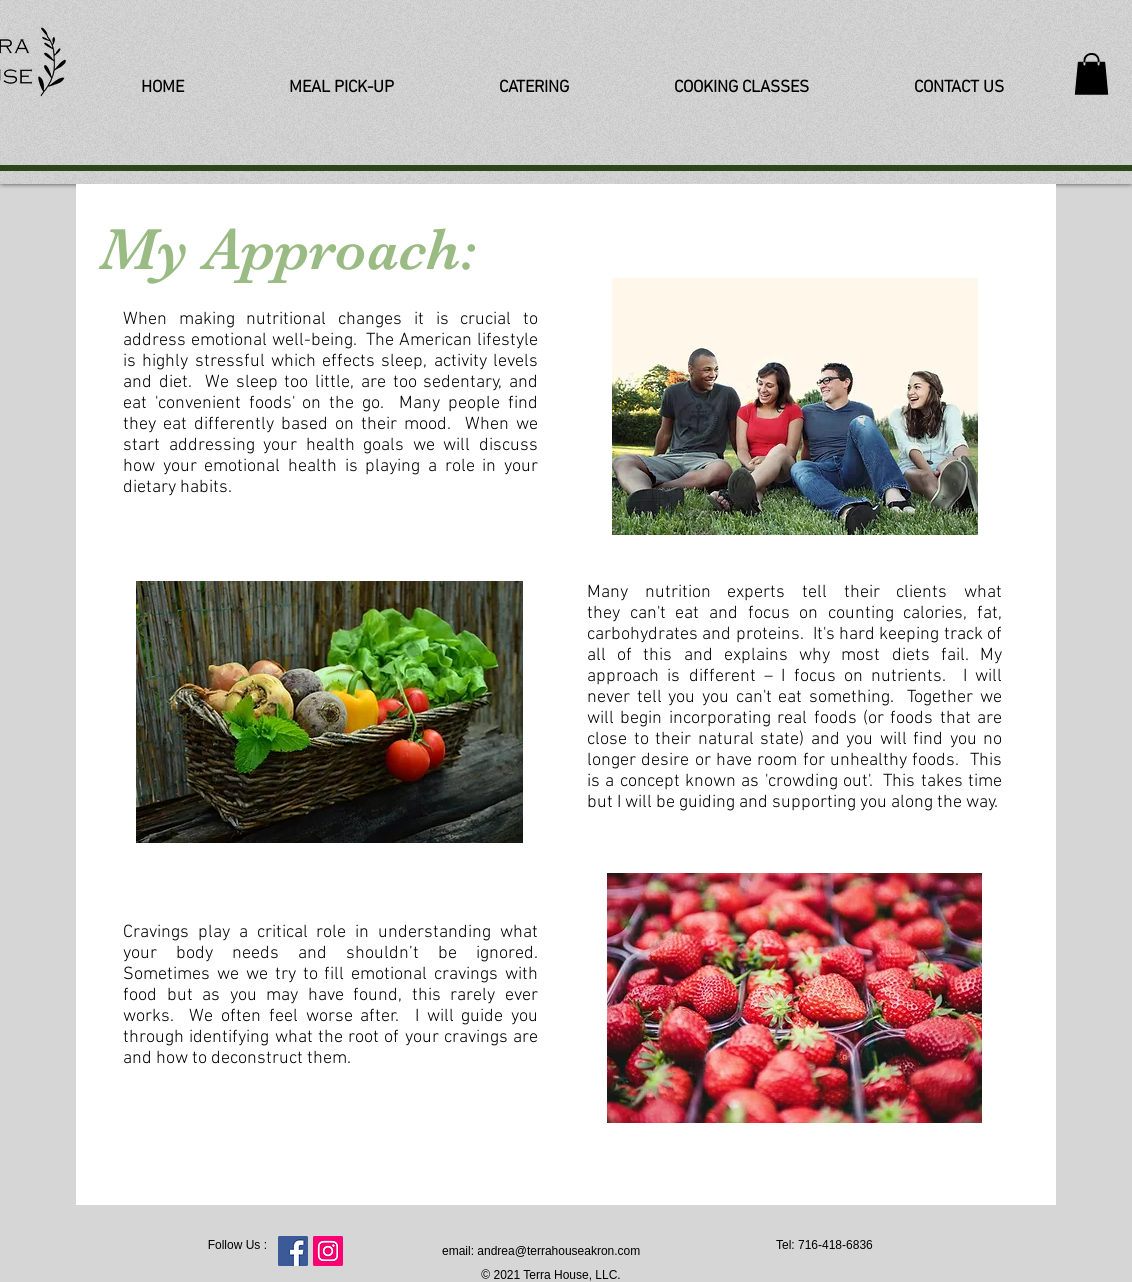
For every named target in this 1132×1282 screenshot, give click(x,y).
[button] (1091, 74)
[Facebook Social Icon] (293, 1251)
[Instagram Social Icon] (328, 1251)
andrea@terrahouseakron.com (558, 1251)
